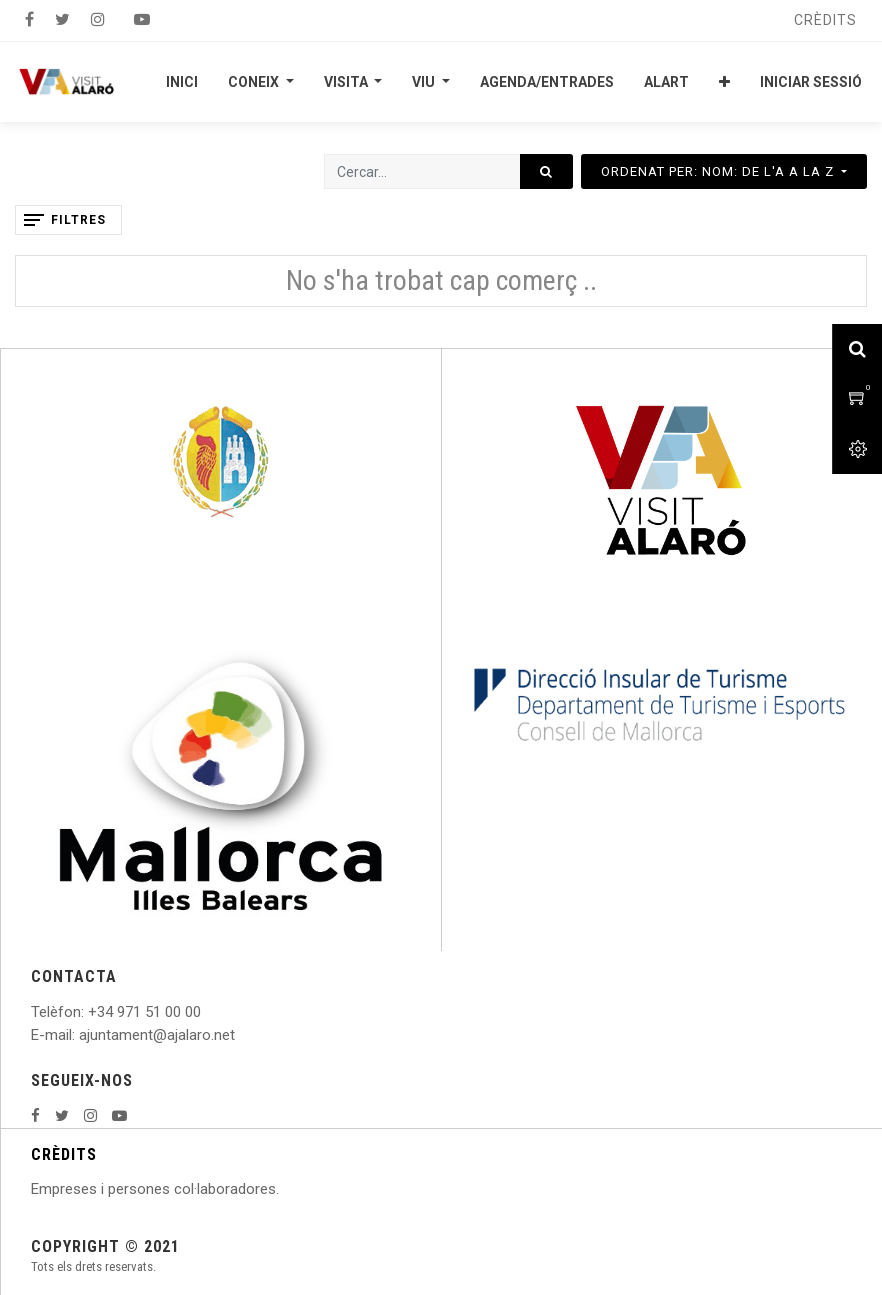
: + (89, 1012)
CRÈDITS (64, 1154)
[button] (724, 82)
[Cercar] (546, 171)
